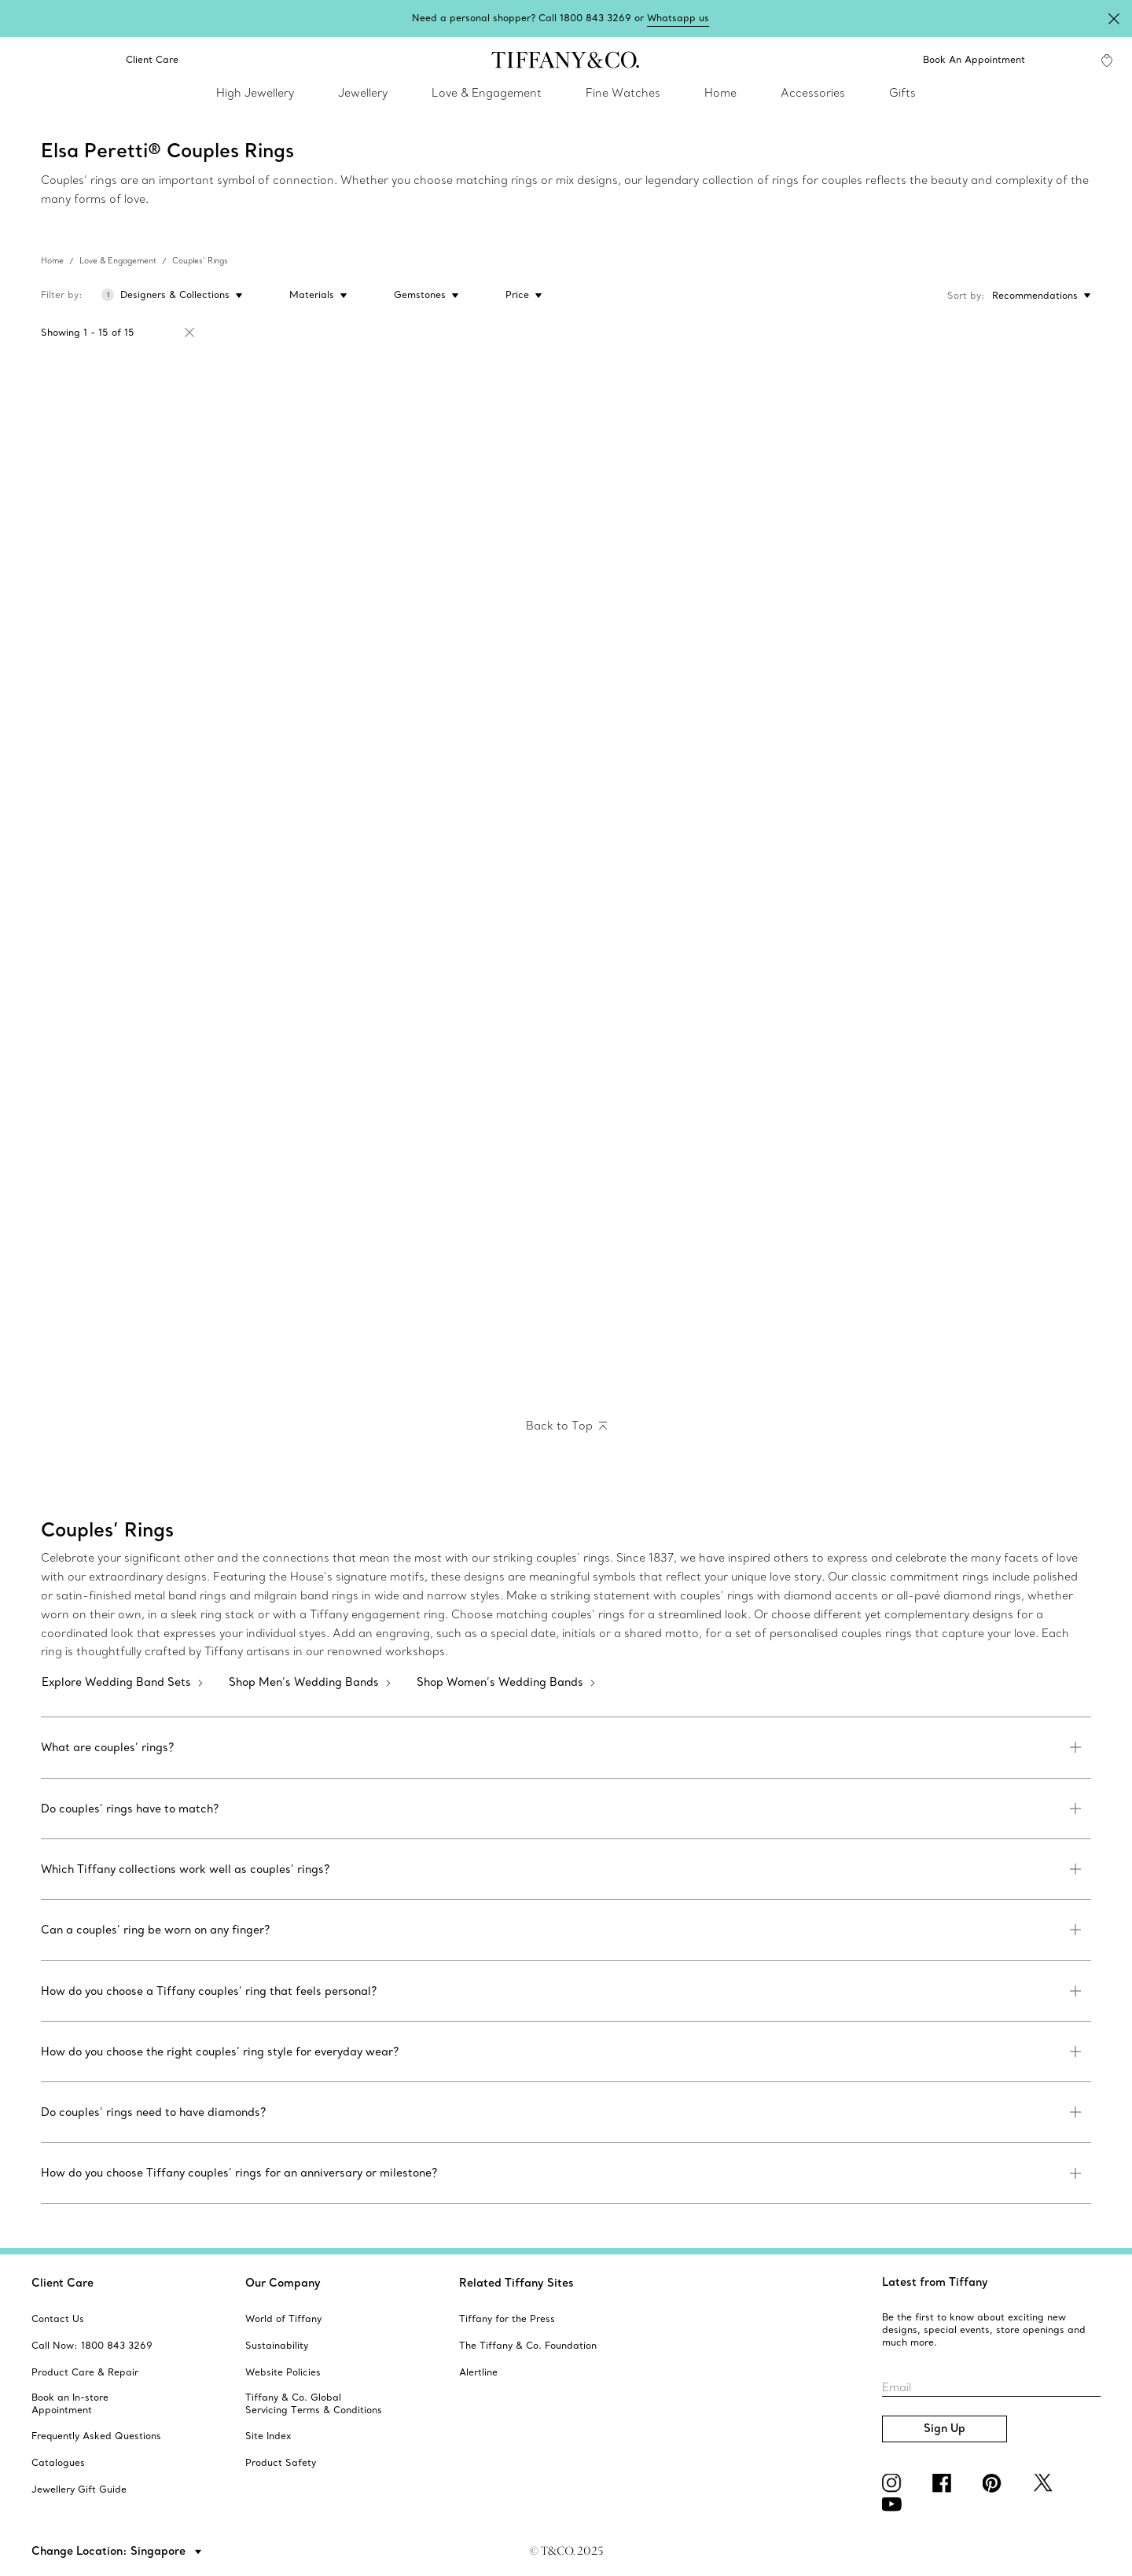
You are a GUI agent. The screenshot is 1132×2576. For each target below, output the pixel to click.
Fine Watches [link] (623, 93)
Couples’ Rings (200, 261)
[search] (25, 59)
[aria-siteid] (57, 2319)
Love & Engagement (117, 261)
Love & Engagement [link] (487, 93)
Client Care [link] (142, 59)
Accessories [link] (813, 93)
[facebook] (944, 2483)
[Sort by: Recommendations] (1038, 295)
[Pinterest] (995, 2483)
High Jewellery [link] (255, 93)
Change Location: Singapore (110, 2551)
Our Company (283, 2283)
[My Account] (1063, 59)
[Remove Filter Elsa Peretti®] (189, 332)
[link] (69, 59)
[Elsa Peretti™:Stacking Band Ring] (698, 484)
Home (52, 261)
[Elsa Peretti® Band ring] (962, 744)
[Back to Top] (566, 1426)
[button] (25, 59)
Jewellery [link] (363, 93)
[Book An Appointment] (963, 59)
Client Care (62, 2283)
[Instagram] (894, 2483)
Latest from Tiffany (935, 2282)
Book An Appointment (974, 59)
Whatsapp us (678, 18)
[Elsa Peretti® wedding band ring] (170, 484)
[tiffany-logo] (566, 60)
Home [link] (720, 93)
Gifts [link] (902, 93)
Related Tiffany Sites (516, 2283)
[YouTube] (894, 2504)
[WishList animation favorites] (1107, 60)
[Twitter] (1045, 2483)
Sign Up (944, 2428)
